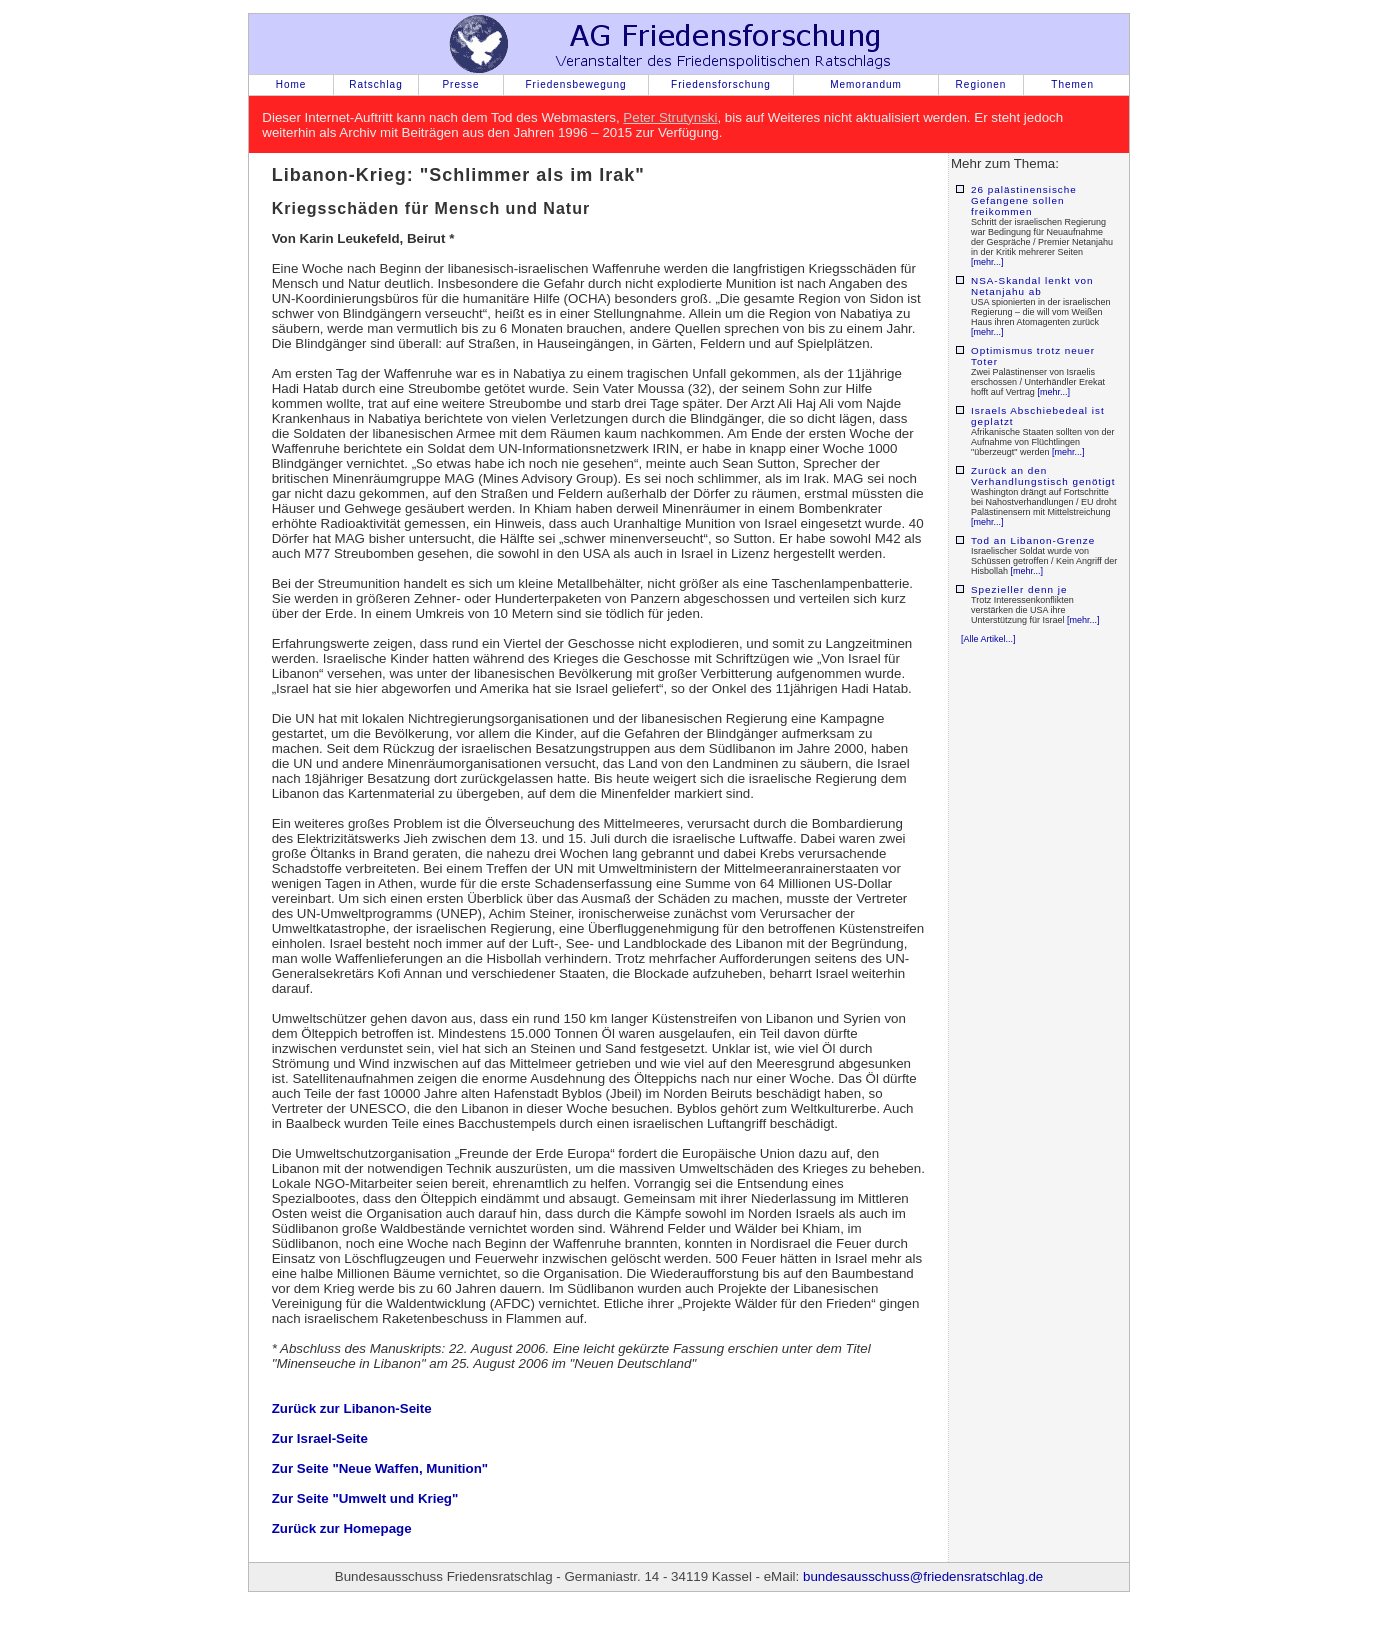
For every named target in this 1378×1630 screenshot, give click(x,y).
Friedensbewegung (575, 84)
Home (291, 84)
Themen (1072, 84)
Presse (460, 84)
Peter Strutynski (670, 117)
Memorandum (866, 84)
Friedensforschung (721, 84)
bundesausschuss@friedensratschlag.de (923, 1576)
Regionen (981, 84)
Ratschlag (375, 84)
